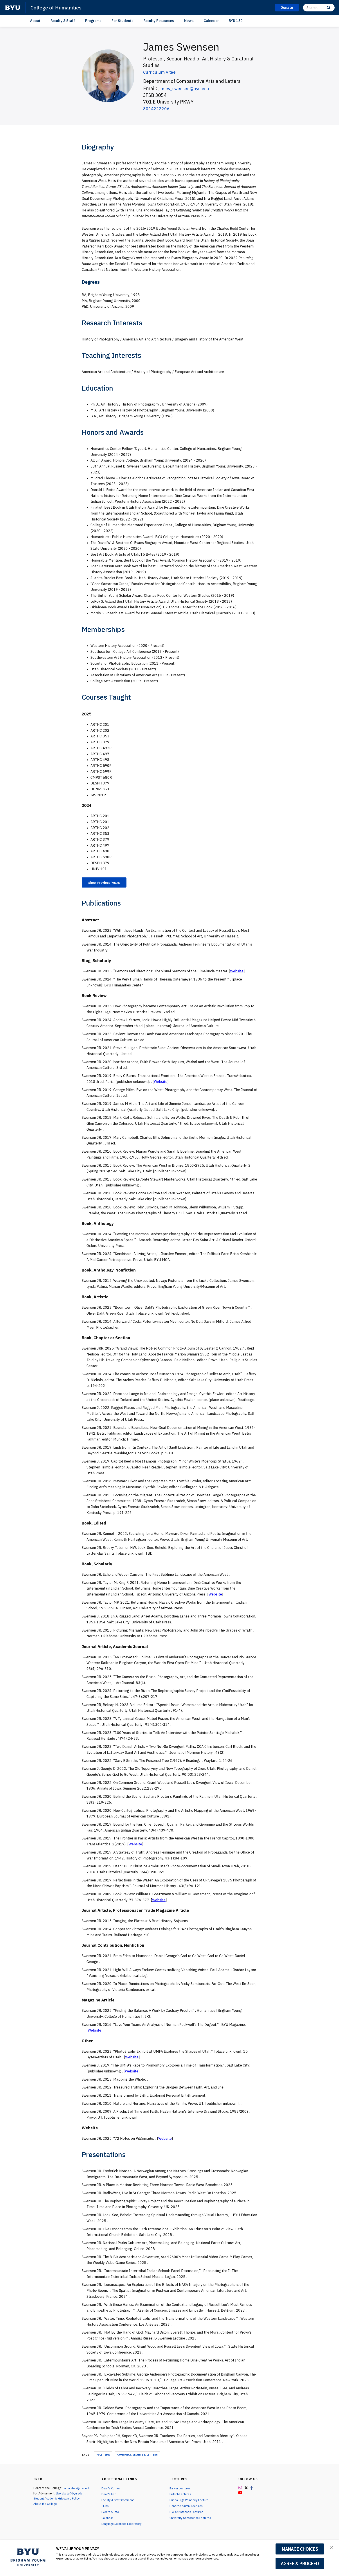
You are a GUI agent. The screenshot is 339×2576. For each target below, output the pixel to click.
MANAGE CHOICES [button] (300, 2549)
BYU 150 (236, 20)
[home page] (12, 7)
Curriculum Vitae (161, 72)
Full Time (103, 2455)
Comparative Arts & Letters (137, 2455)
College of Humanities (57, 7)
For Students (122, 20)
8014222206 (157, 108)
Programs (93, 20)
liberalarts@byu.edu (70, 2494)
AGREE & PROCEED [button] (300, 2563)
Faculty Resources (159, 20)
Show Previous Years (106, 882)
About (35, 20)
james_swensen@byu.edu (186, 88)
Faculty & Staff (62, 20)
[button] (331, 2548)
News (189, 20)
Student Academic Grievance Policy (57, 2499)
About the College (46, 2505)
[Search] (319, 7)
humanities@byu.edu (77, 2489)
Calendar (211, 20)
